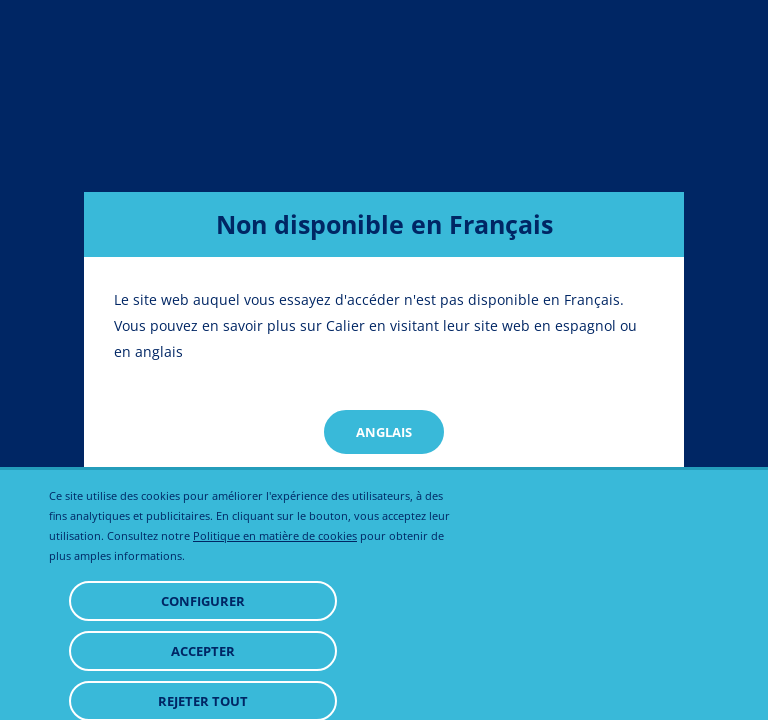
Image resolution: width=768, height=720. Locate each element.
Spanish (384, 491)
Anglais (384, 432)
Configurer (203, 651)
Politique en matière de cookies (275, 585)
